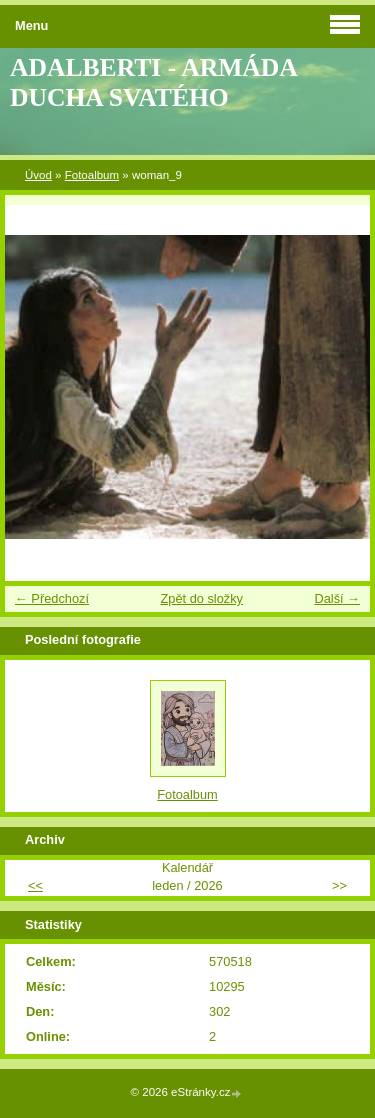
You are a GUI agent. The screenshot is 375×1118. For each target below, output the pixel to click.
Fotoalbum (92, 175)
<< (35, 885)
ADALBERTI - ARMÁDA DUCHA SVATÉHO (153, 82)
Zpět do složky (201, 598)
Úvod (38, 175)
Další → (337, 598)
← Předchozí (52, 598)
